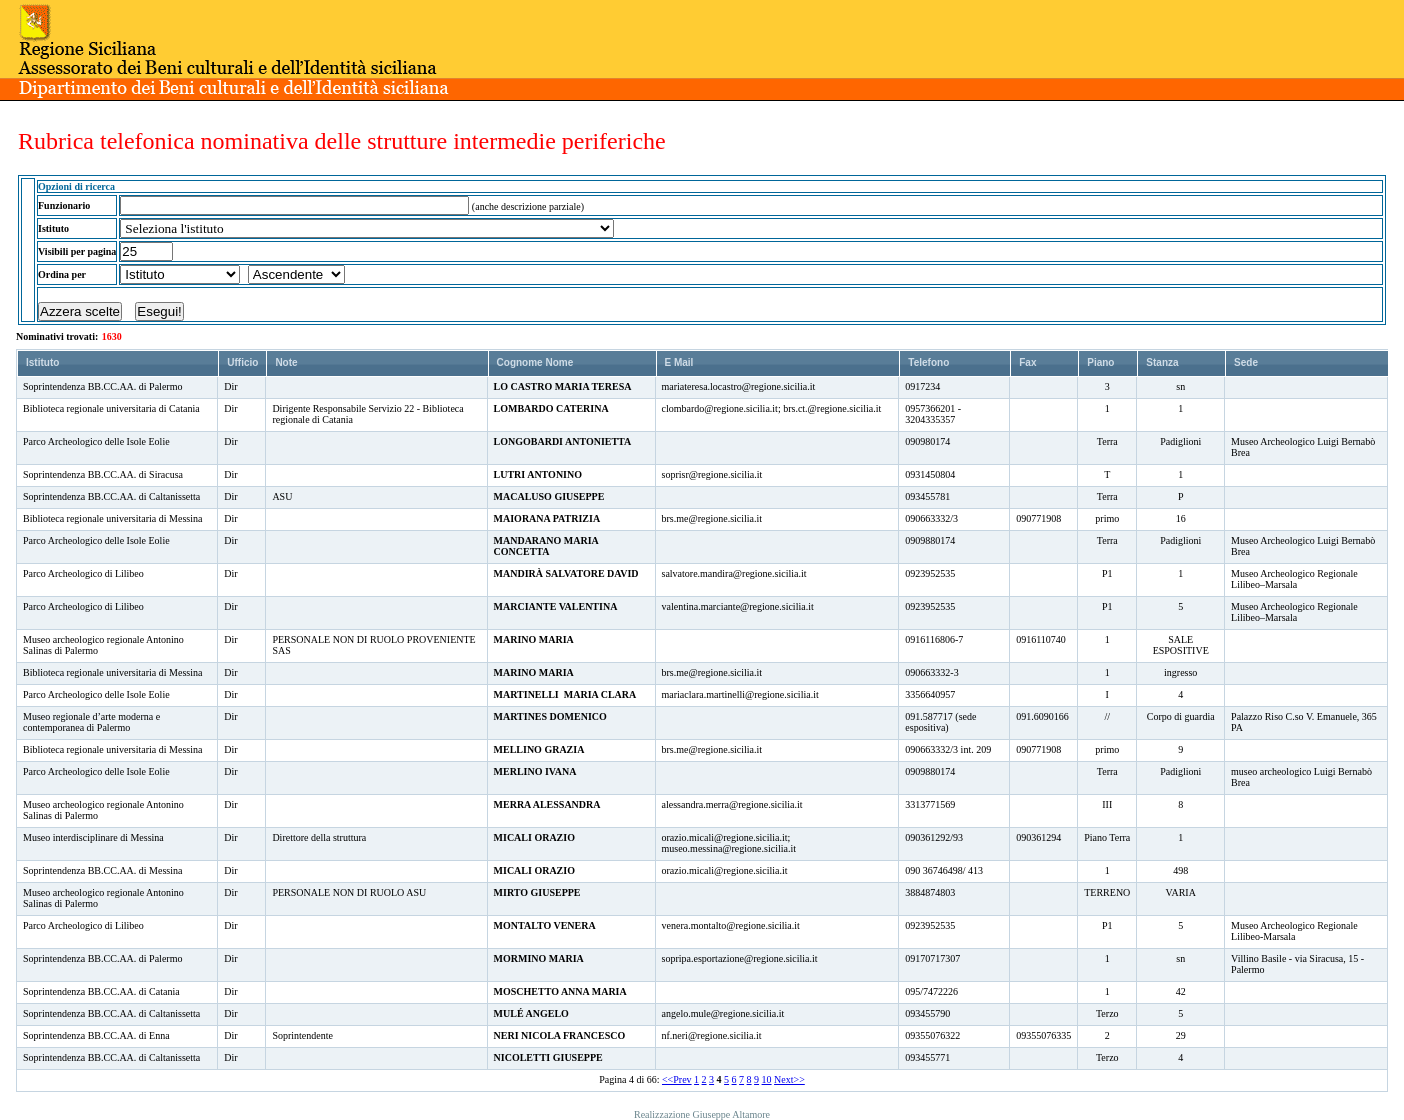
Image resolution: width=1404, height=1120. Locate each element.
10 (767, 1079)
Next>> (789, 1079)
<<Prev (677, 1079)
